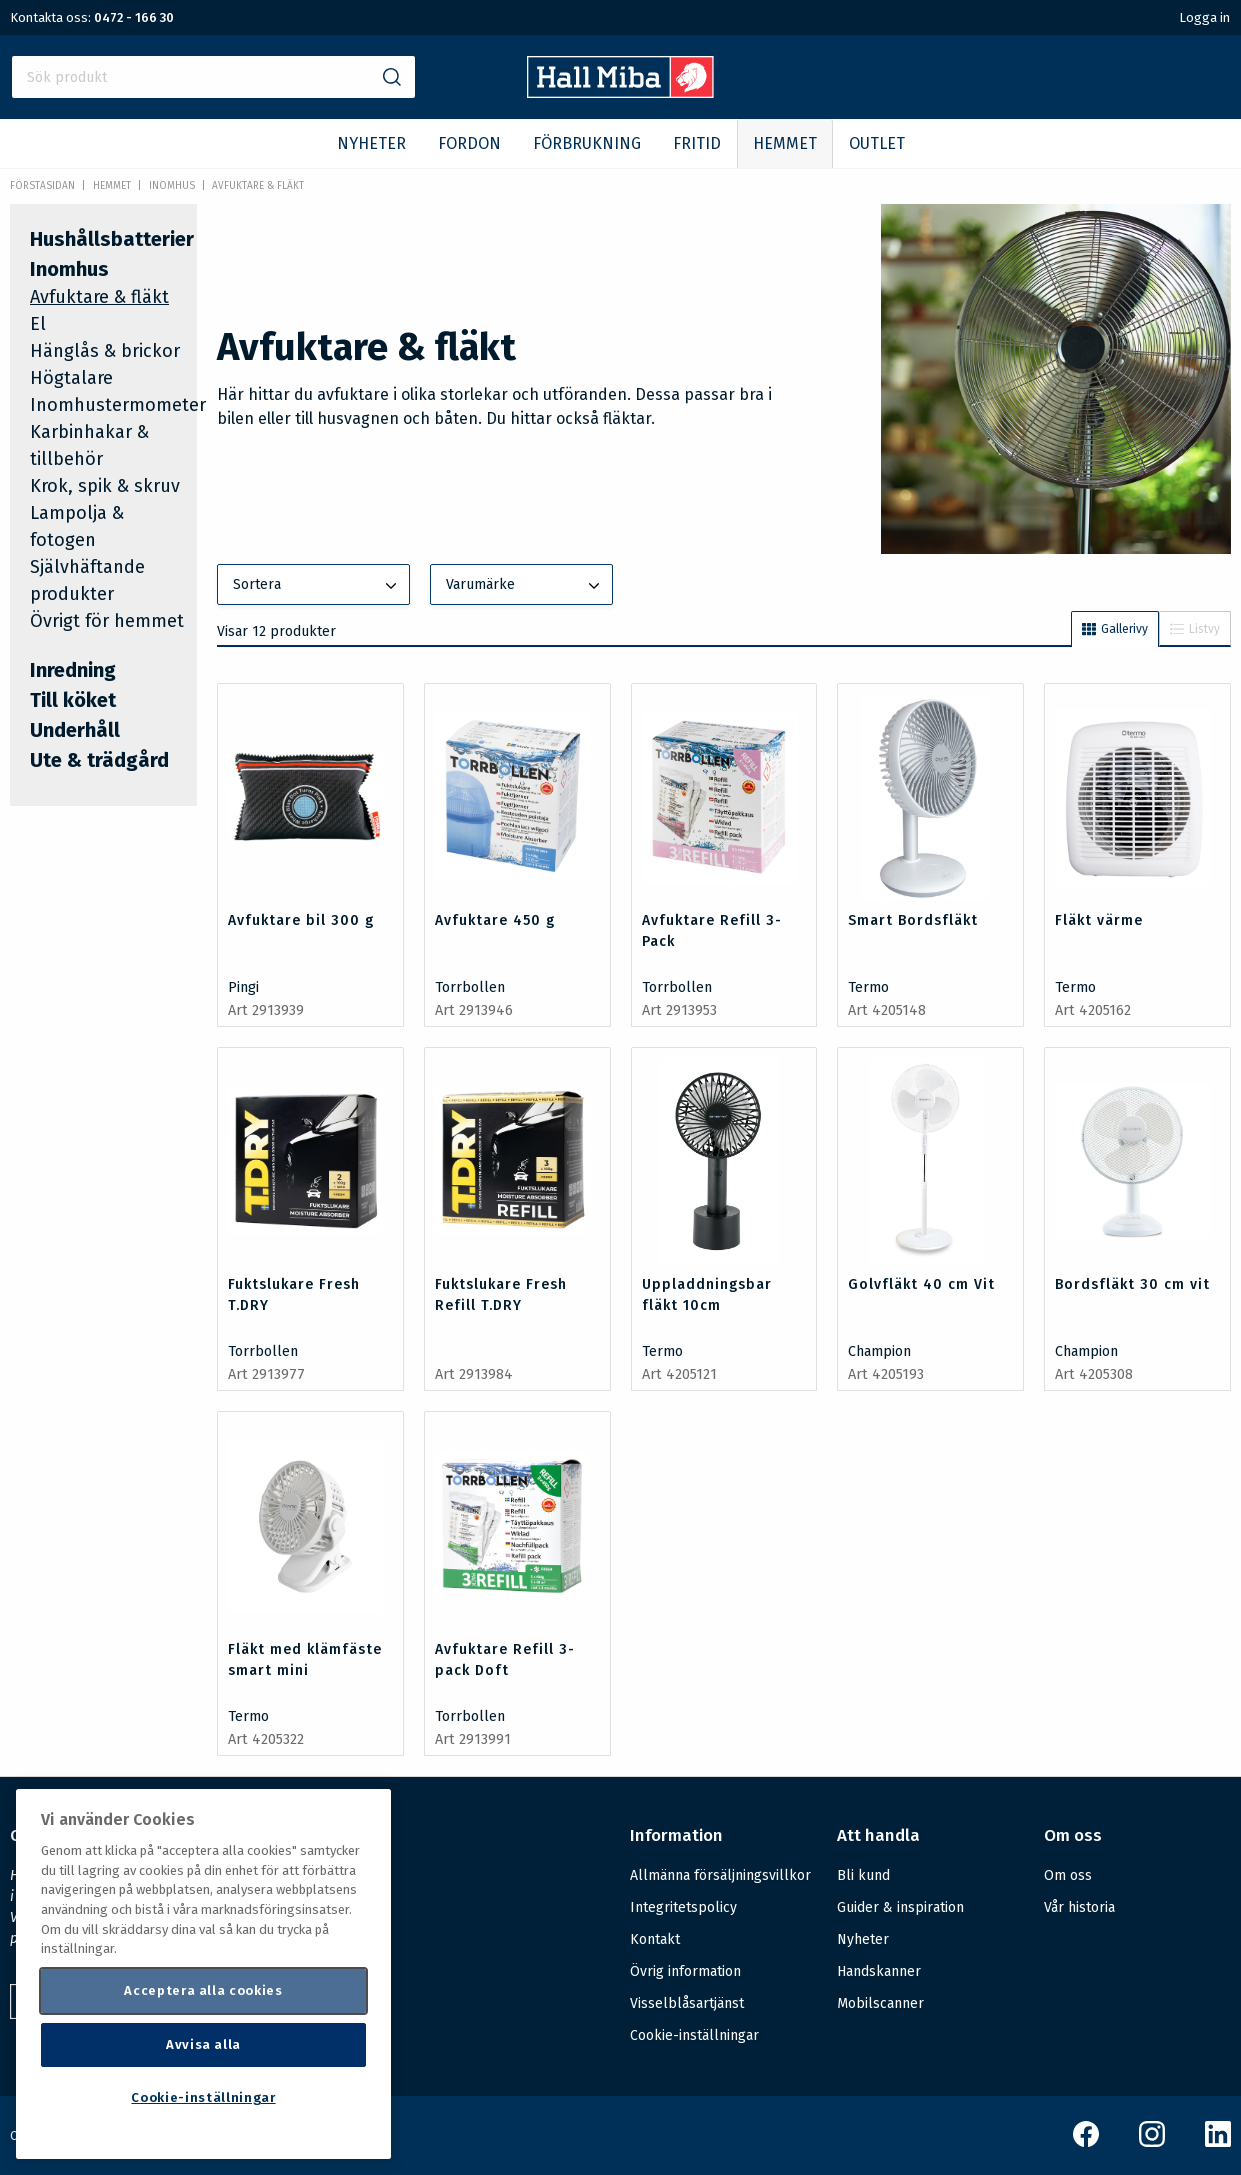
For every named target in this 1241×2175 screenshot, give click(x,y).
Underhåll (75, 730)
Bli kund (863, 1875)
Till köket (73, 700)
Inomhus (172, 186)
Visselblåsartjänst (687, 2003)
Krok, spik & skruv (105, 486)
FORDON (469, 143)
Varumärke (525, 586)
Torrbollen (470, 987)
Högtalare (71, 378)
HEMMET (785, 143)
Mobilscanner (880, 2003)
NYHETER (371, 143)
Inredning (73, 670)
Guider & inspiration (900, 1907)
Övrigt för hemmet (107, 621)
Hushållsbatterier (112, 239)
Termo (868, 987)
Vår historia (1079, 1907)
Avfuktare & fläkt (258, 186)
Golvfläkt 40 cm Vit (921, 1284)
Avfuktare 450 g (495, 920)
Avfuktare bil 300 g (301, 920)
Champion (879, 1351)
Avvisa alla (203, 2044)
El (38, 324)
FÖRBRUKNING (587, 143)
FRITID (697, 143)
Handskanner (879, 1971)
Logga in (1204, 17)
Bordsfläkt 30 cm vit (1132, 1284)
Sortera (317, 586)
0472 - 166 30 (134, 17)
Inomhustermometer (118, 405)
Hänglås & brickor (105, 351)
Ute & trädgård (99, 760)
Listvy (1195, 629)
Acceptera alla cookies (203, 1990)
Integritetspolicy (683, 1907)
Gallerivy (1115, 629)
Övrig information (685, 1971)
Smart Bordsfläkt (913, 920)
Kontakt (655, 1939)
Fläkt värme (1099, 920)
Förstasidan (42, 186)
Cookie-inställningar (694, 2036)
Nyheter (863, 1939)
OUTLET (877, 143)
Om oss (1068, 1875)
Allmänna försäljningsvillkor (720, 1875)
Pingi (243, 987)
